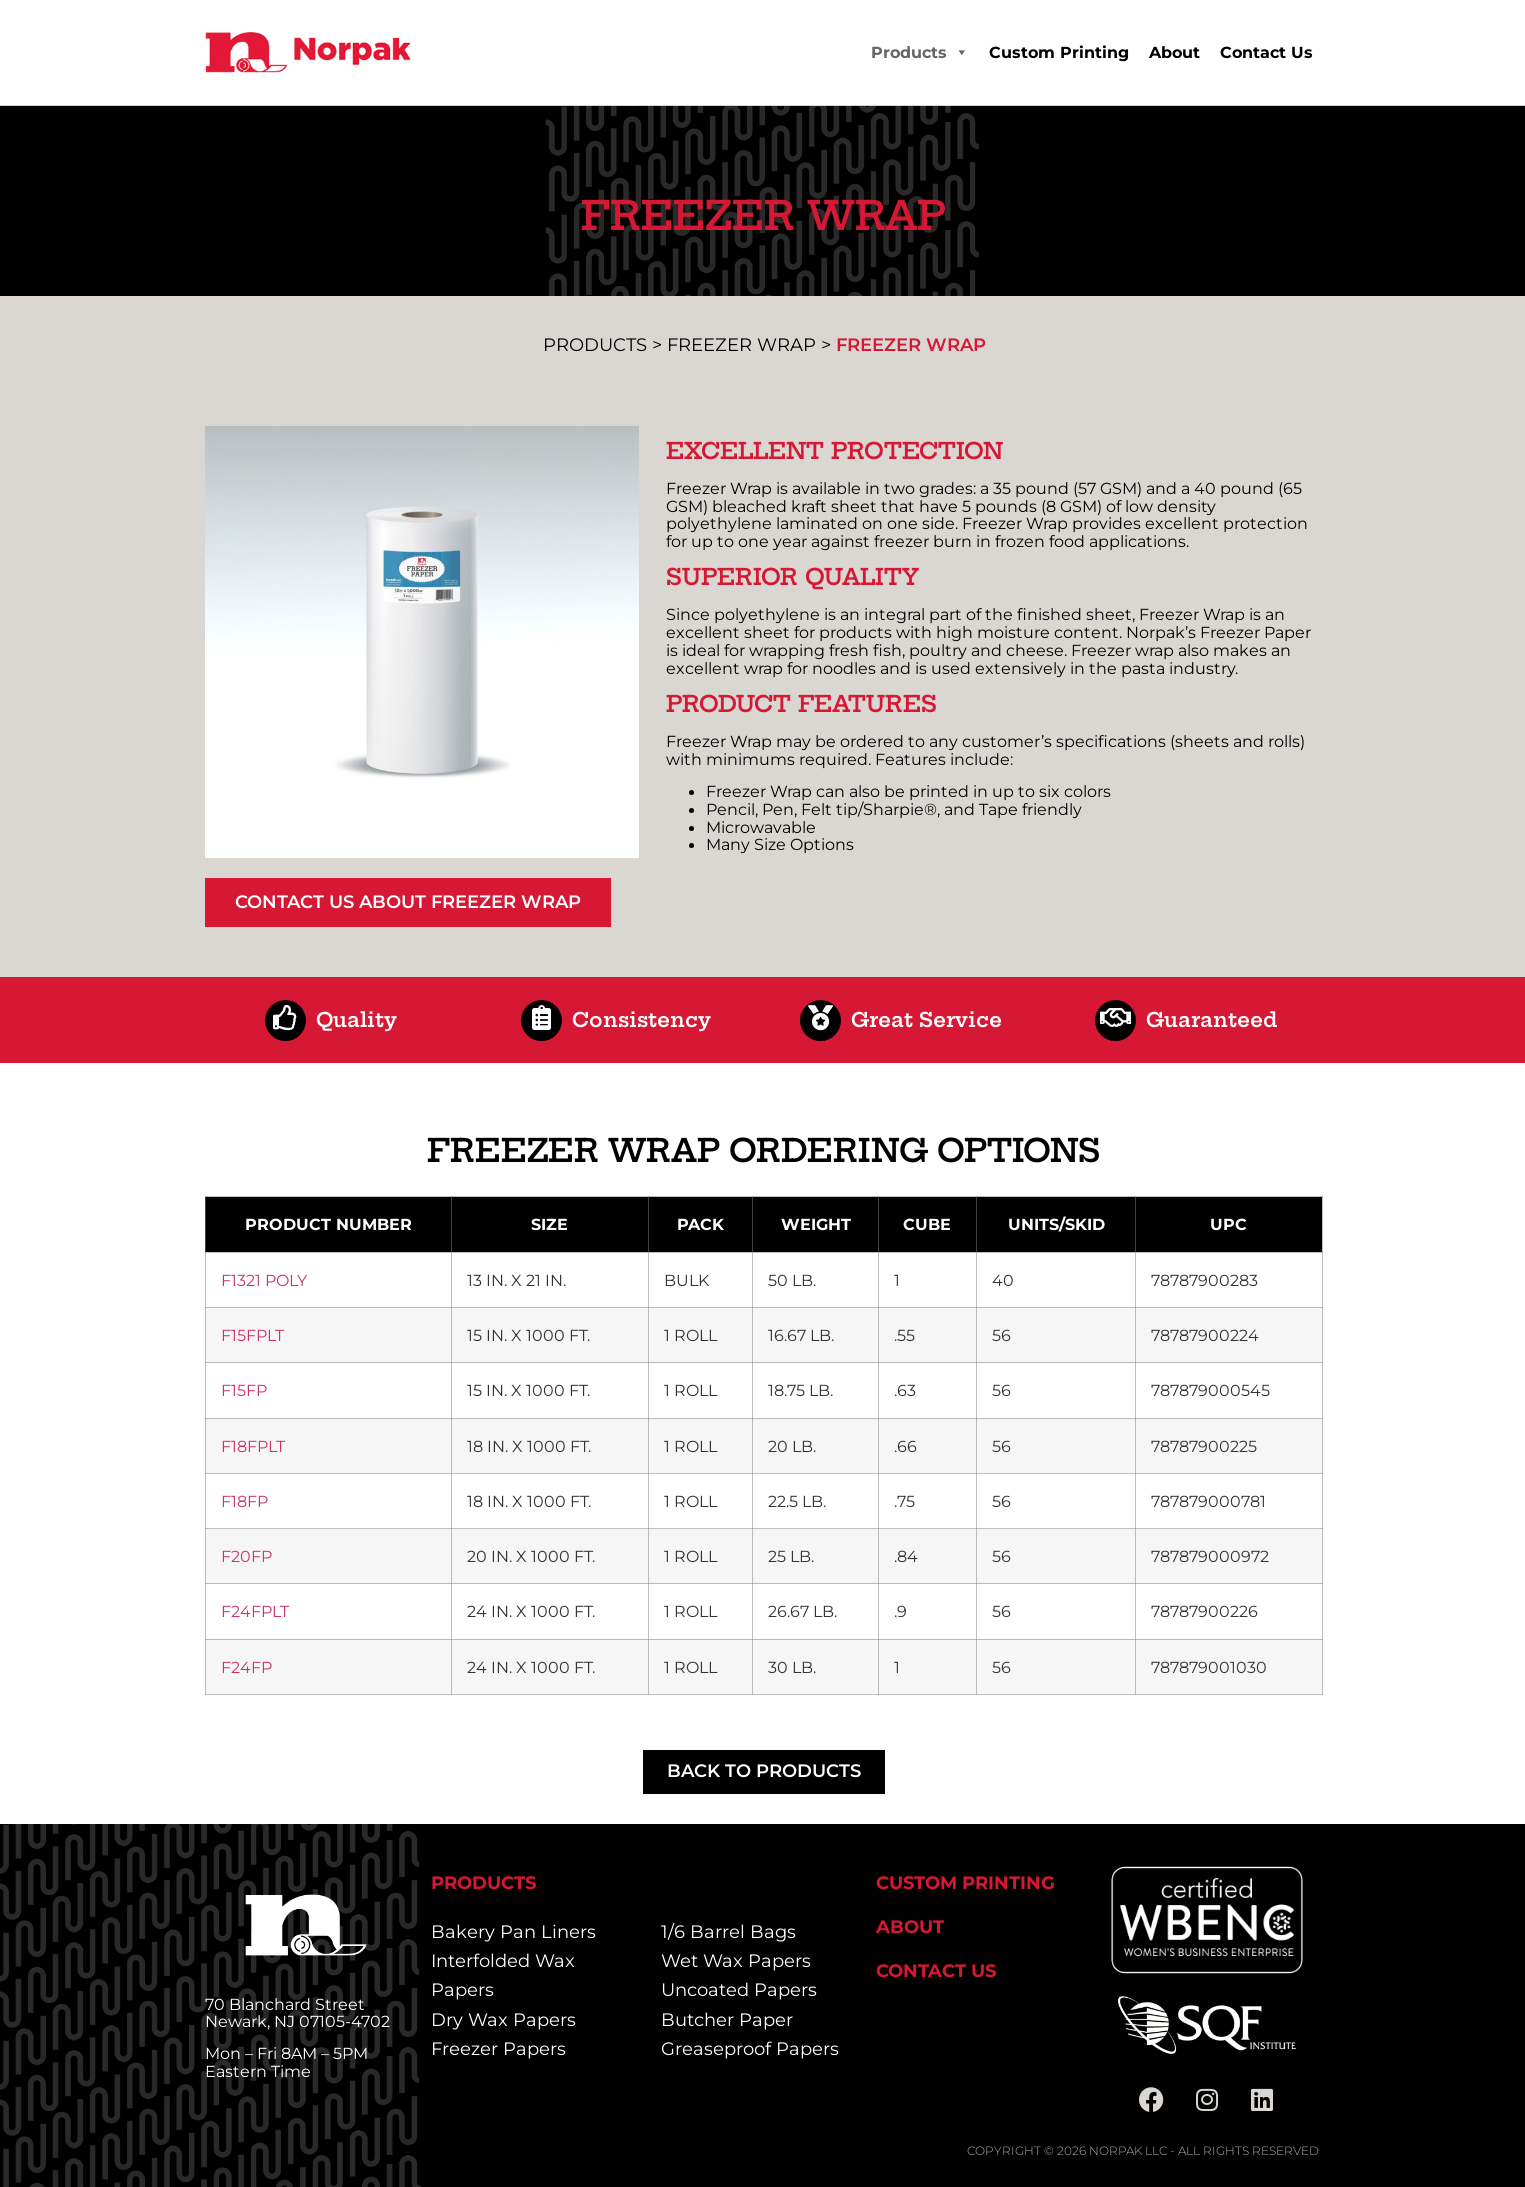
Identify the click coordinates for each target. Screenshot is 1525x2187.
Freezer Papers (498, 2049)
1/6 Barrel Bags (728, 1932)
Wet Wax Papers (736, 1961)
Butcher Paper (727, 2020)
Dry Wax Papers (503, 2020)
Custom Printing (1059, 52)
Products (920, 52)
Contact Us (1266, 52)
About (1174, 52)
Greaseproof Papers (750, 2049)
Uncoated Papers (739, 1990)
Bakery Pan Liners (513, 1932)
